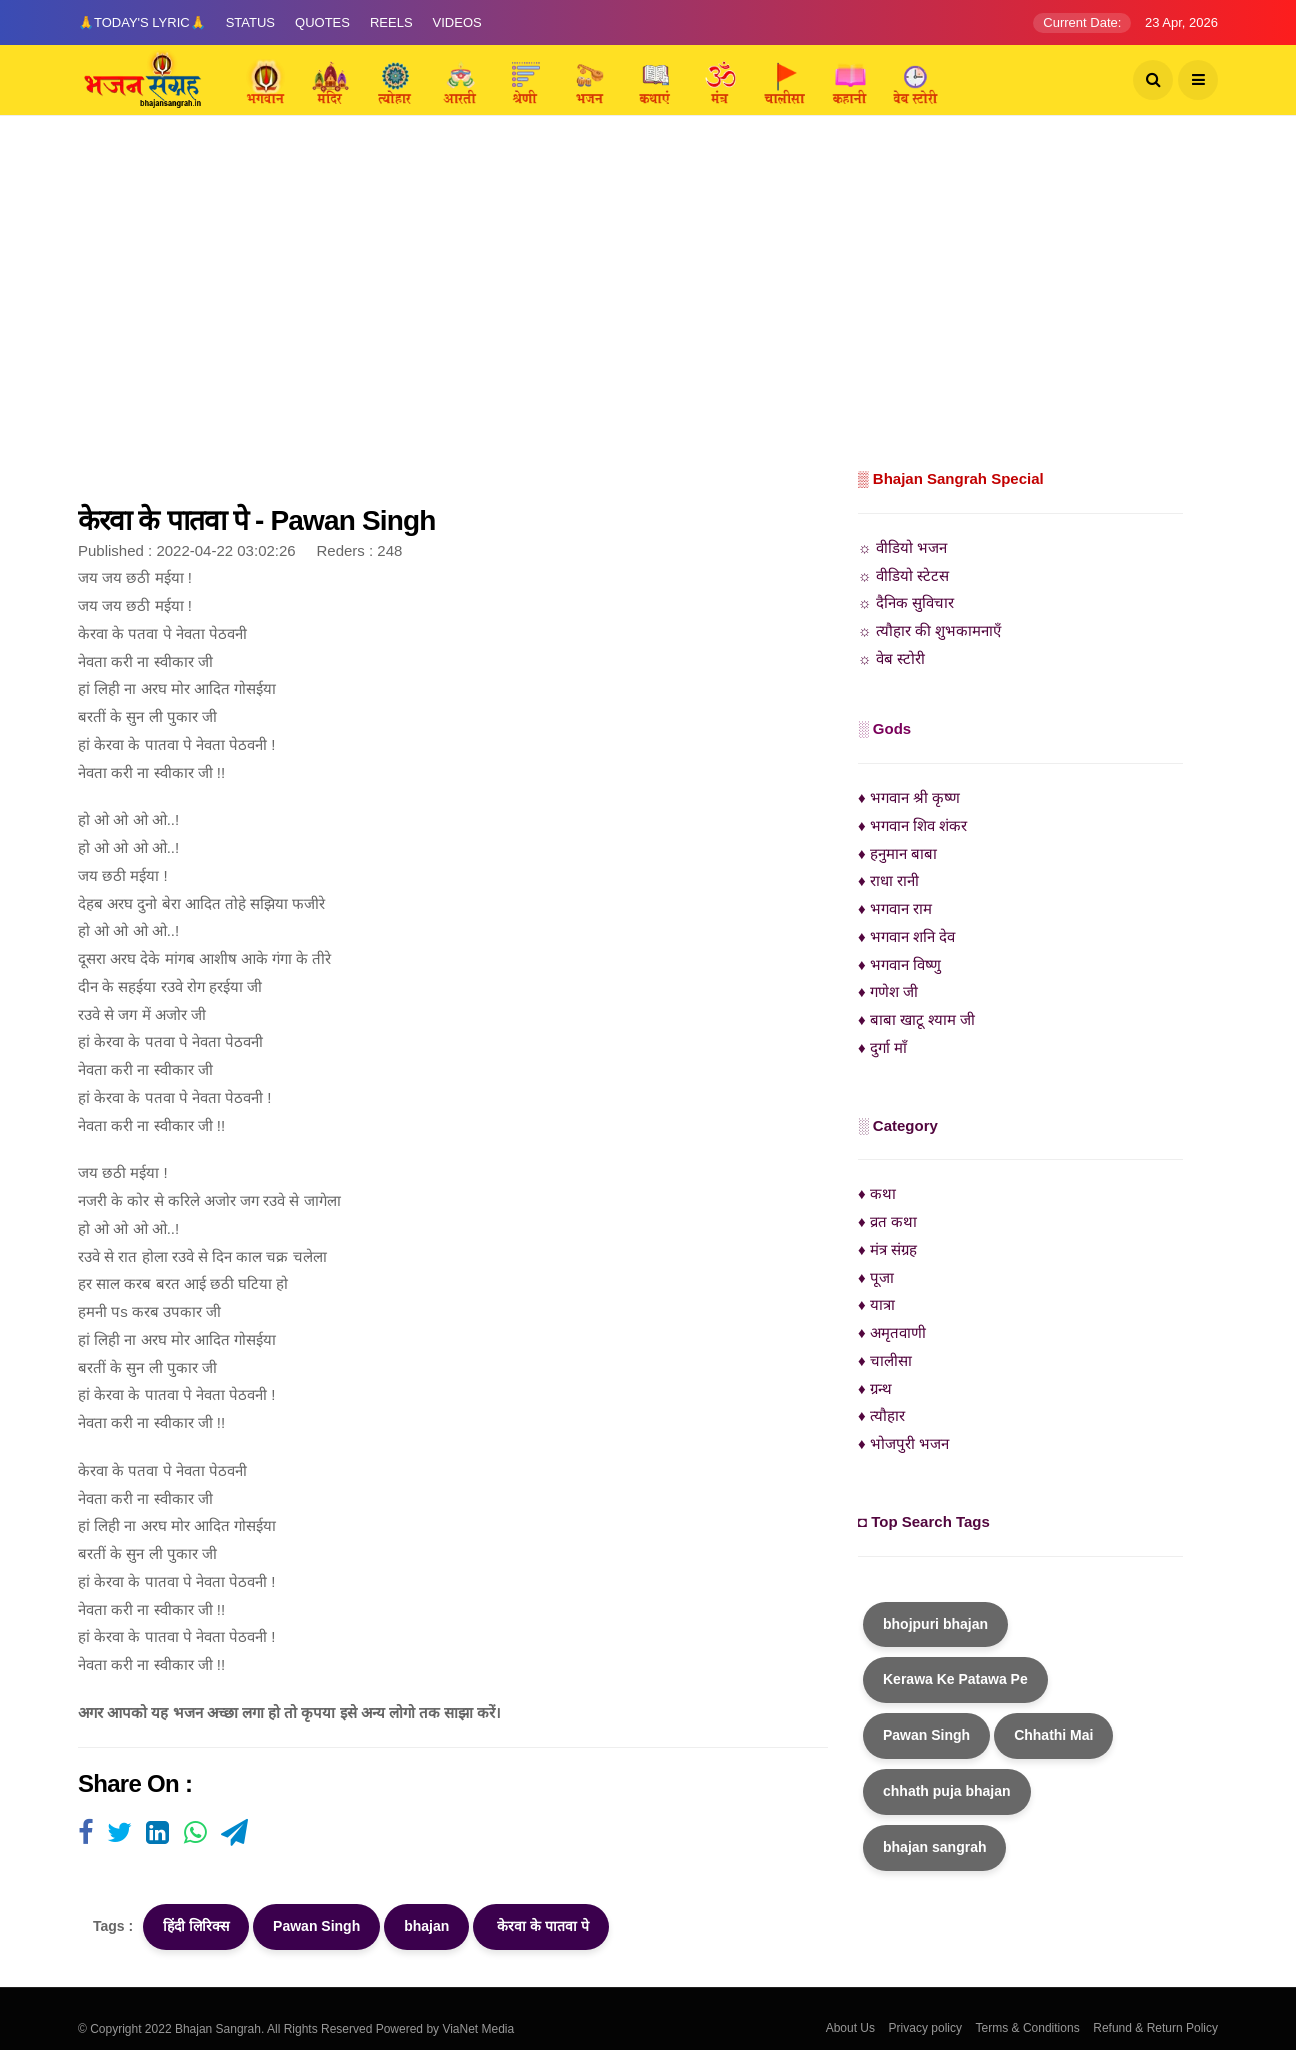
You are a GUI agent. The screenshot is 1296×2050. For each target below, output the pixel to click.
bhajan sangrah (934, 1847)
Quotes (322, 22)
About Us (850, 2028)
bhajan (426, 1926)
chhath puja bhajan (947, 1791)
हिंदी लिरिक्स (196, 1926)
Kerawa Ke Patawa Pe (955, 1679)
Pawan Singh (316, 1926)
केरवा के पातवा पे (541, 1926)
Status (250, 22)
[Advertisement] (648, 315)
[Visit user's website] (85, 1834)
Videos (457, 22)
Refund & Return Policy (1155, 2028)
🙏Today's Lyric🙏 (142, 22)
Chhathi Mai (1053, 1735)
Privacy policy (925, 2028)
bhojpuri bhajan (935, 1624)
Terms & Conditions (1028, 2028)
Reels (391, 22)
